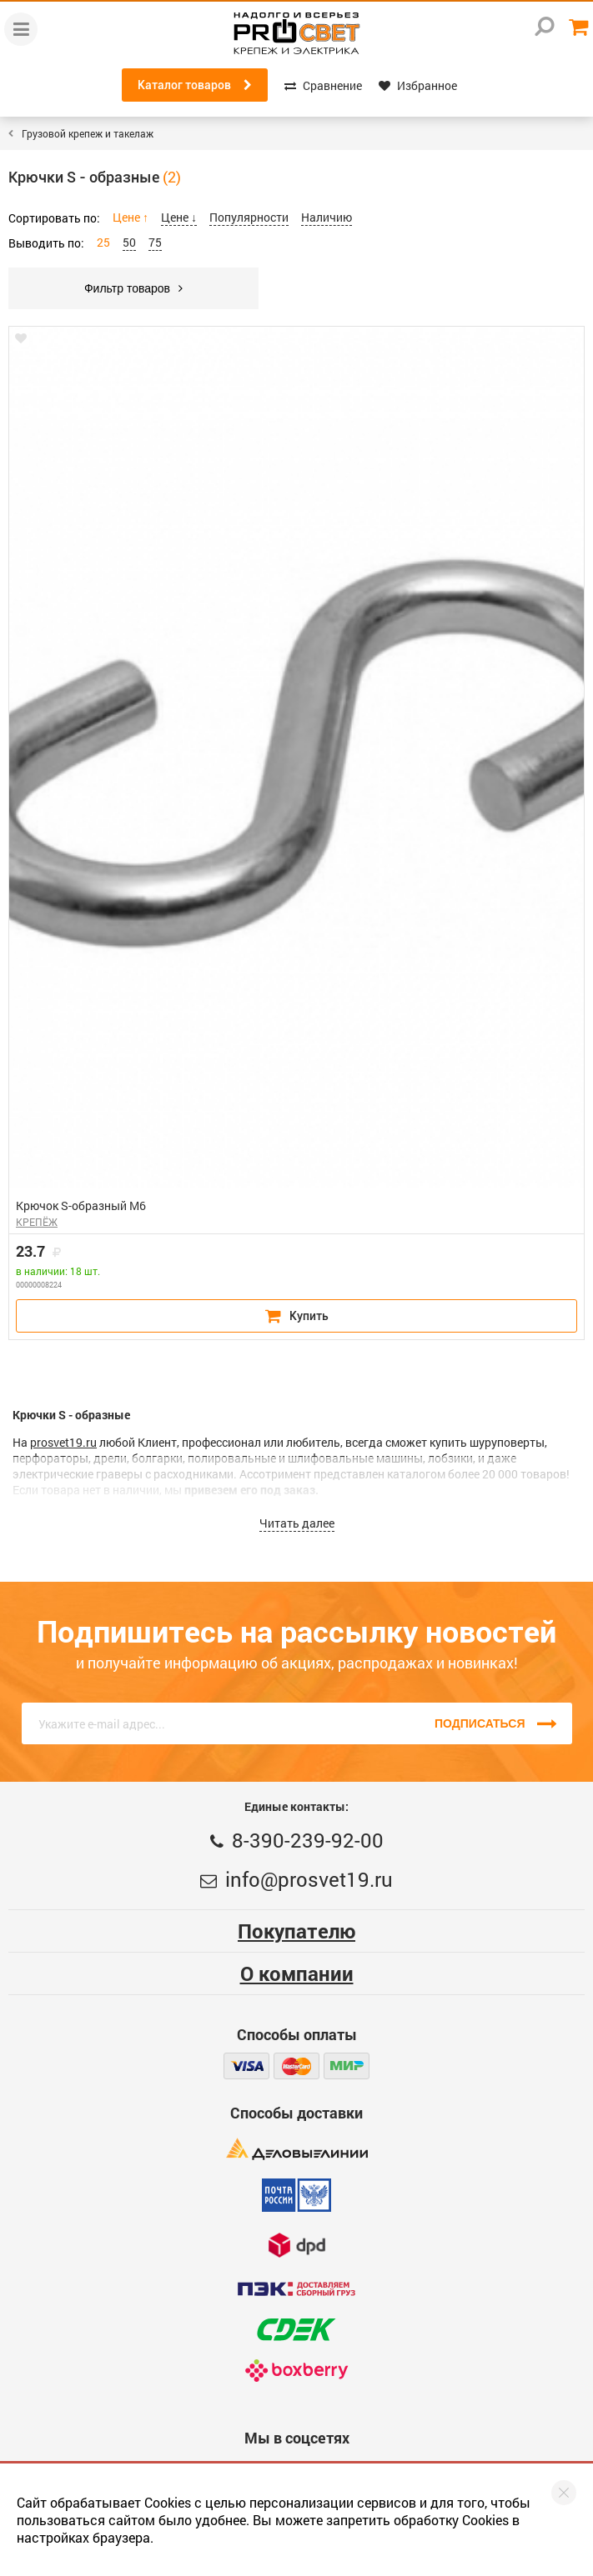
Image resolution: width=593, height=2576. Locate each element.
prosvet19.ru (63, 1442)
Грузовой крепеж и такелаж (87, 133)
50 (129, 242)
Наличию (326, 217)
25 (103, 242)
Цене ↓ (179, 217)
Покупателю (296, 1931)
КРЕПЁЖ (37, 1221)
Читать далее (296, 1523)
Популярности (249, 217)
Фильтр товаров (133, 288)
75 (155, 242)
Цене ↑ (130, 217)
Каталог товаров (195, 85)
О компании (297, 1973)
